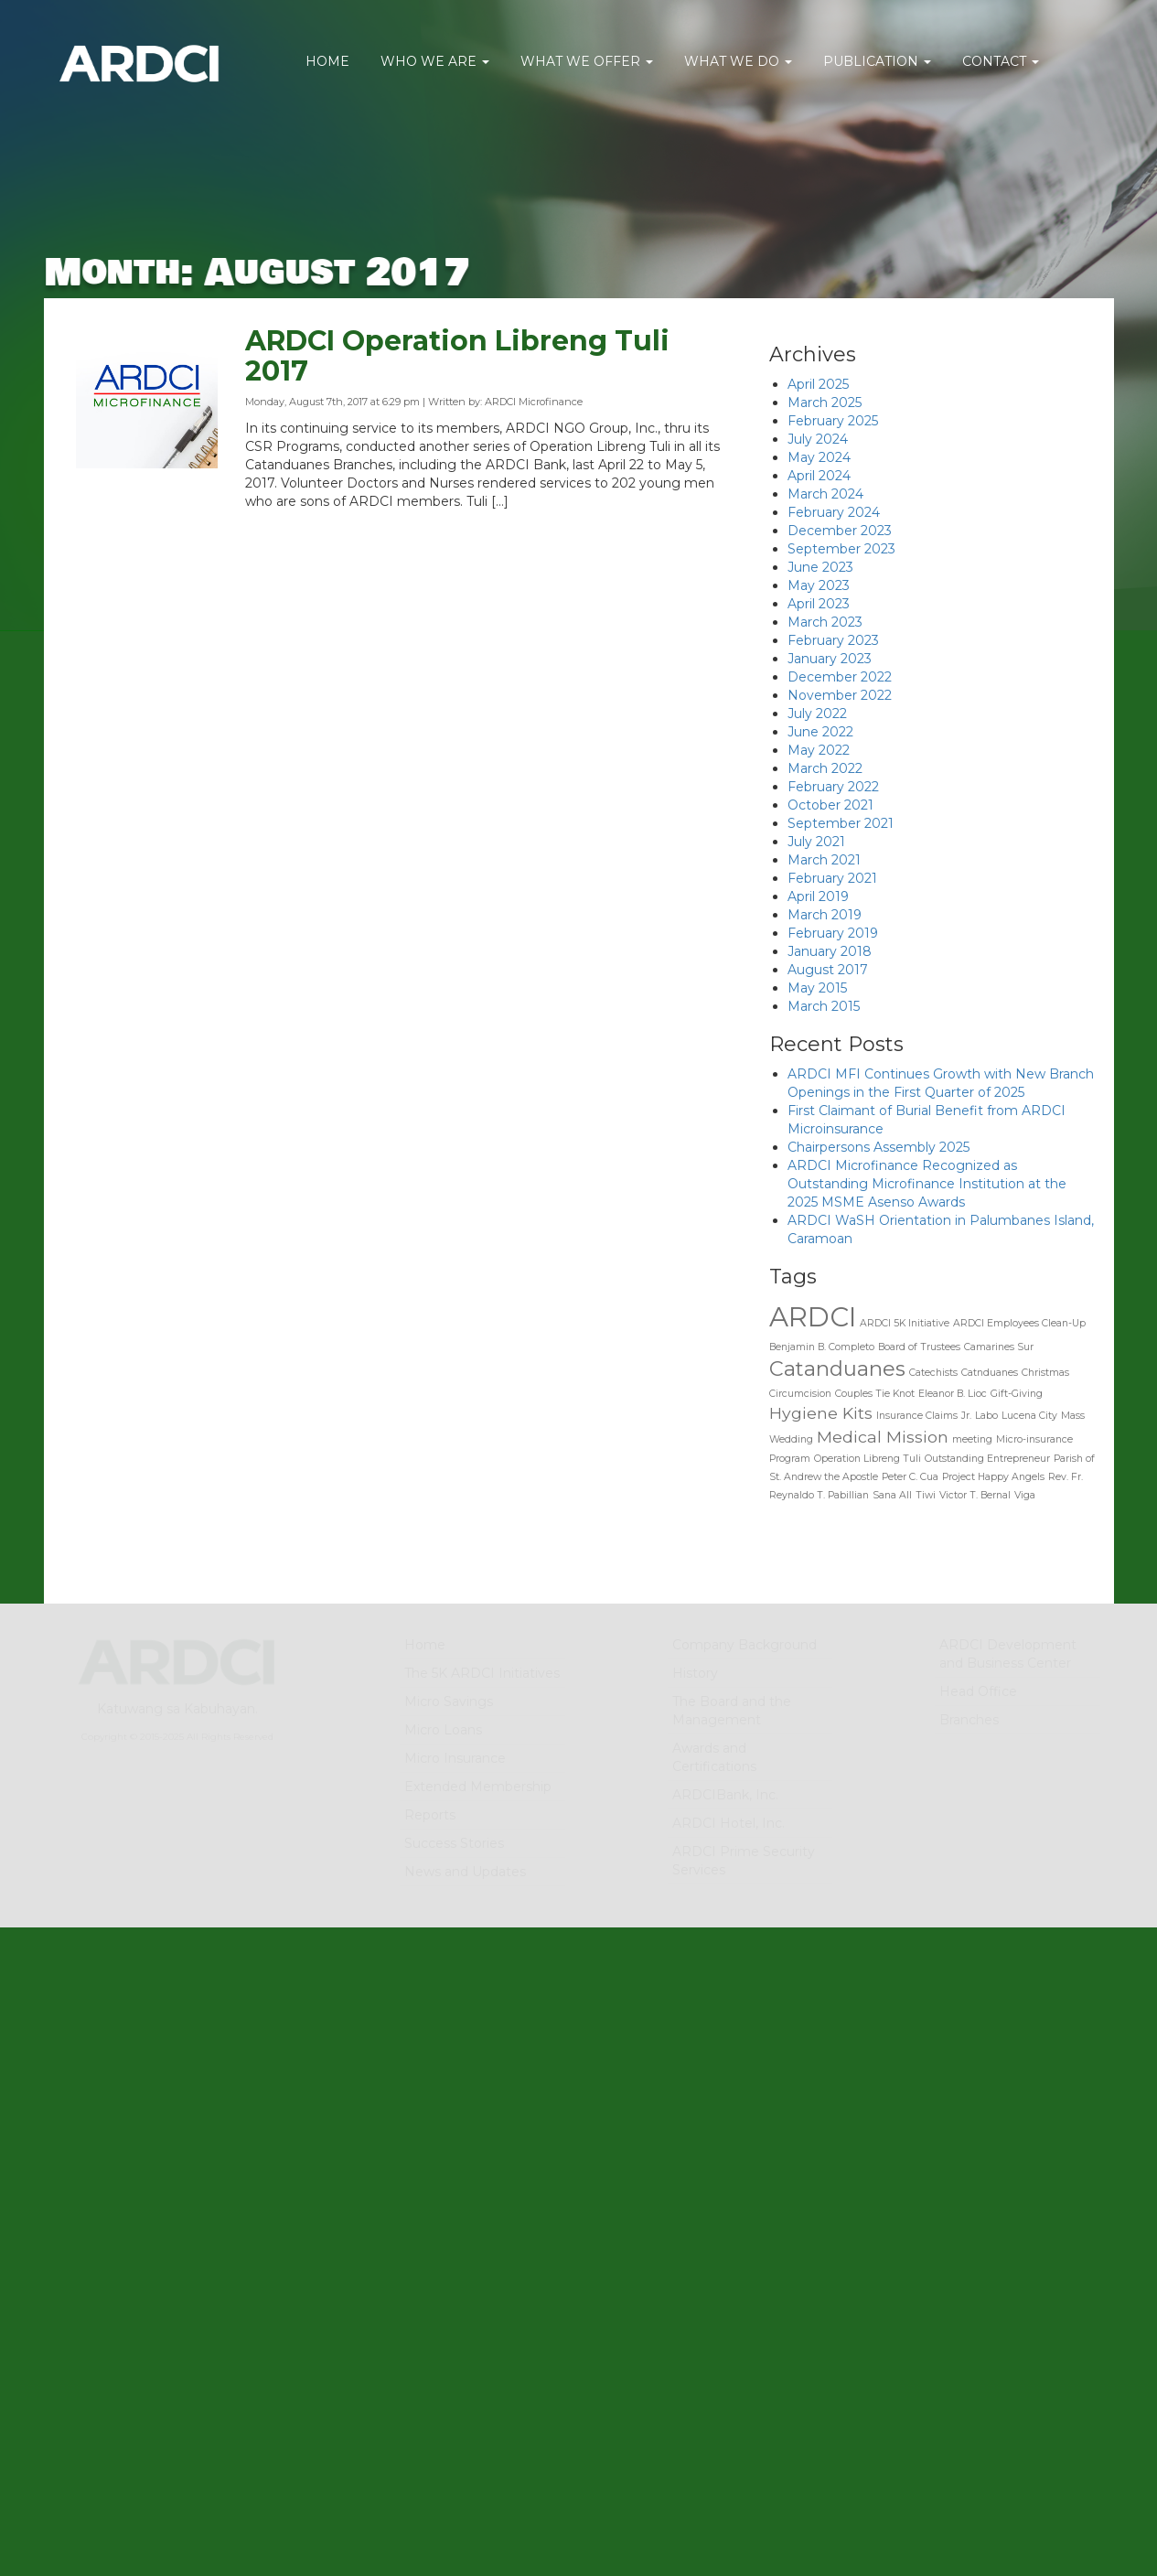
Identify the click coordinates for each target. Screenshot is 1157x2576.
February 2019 (832, 933)
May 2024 (819, 457)
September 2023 (841, 549)
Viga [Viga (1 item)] (1024, 1495)
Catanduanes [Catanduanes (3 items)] (837, 1368)
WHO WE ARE (434, 61)
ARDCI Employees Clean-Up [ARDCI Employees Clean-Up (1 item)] (1019, 1323)
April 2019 (818, 896)
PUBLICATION (877, 61)
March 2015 (823, 1006)
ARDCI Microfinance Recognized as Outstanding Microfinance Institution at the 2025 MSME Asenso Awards (926, 1183)
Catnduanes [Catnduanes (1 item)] (989, 1373)
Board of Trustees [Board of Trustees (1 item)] (919, 1347)
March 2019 (824, 915)
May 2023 (818, 585)
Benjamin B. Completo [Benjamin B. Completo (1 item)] (821, 1347)
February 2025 (832, 421)
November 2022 (839, 695)
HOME (327, 61)
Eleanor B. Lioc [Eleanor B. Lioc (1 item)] (952, 1394)
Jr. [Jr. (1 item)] (966, 1416)
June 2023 (820, 567)
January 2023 (829, 658)
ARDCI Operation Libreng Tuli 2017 (457, 359)
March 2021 (824, 860)
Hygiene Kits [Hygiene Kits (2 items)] (821, 1412)
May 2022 (818, 750)
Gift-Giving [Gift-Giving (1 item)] (1017, 1394)
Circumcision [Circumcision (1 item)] (800, 1394)
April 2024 (819, 475)
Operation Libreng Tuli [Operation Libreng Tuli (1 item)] (867, 1459)
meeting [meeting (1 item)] (972, 1439)
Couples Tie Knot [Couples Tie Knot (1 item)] (875, 1394)
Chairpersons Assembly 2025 (878, 1147)
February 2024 (833, 512)
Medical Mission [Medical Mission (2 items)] (882, 1436)
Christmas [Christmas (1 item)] (1045, 1373)
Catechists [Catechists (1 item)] (933, 1373)
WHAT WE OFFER (586, 61)
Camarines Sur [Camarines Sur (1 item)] (999, 1347)
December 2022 (839, 677)
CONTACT (1000, 61)
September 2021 (840, 823)
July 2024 (817, 439)
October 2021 (830, 805)
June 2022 (820, 732)
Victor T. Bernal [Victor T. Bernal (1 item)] (975, 1495)
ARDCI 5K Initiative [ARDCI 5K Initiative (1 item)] (904, 1323)
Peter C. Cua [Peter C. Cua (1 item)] (910, 1477)
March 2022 (824, 768)
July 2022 (817, 713)
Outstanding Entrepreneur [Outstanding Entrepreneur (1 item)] (987, 1459)
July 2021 (816, 841)
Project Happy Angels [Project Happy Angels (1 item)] (993, 1477)
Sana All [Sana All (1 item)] (892, 1495)
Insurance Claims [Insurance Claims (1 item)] (917, 1416)
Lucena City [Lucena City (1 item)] (1029, 1416)
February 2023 (833, 640)
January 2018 (829, 951)
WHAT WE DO (738, 61)
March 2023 (824, 622)
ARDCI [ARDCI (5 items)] (812, 1317)
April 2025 (818, 384)
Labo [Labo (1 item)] (986, 1416)
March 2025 (824, 402)
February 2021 (832, 878)
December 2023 (839, 530)
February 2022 (833, 786)
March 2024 (825, 494)
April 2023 (818, 604)
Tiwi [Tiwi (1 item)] (926, 1495)
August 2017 (827, 969)
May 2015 (817, 988)
